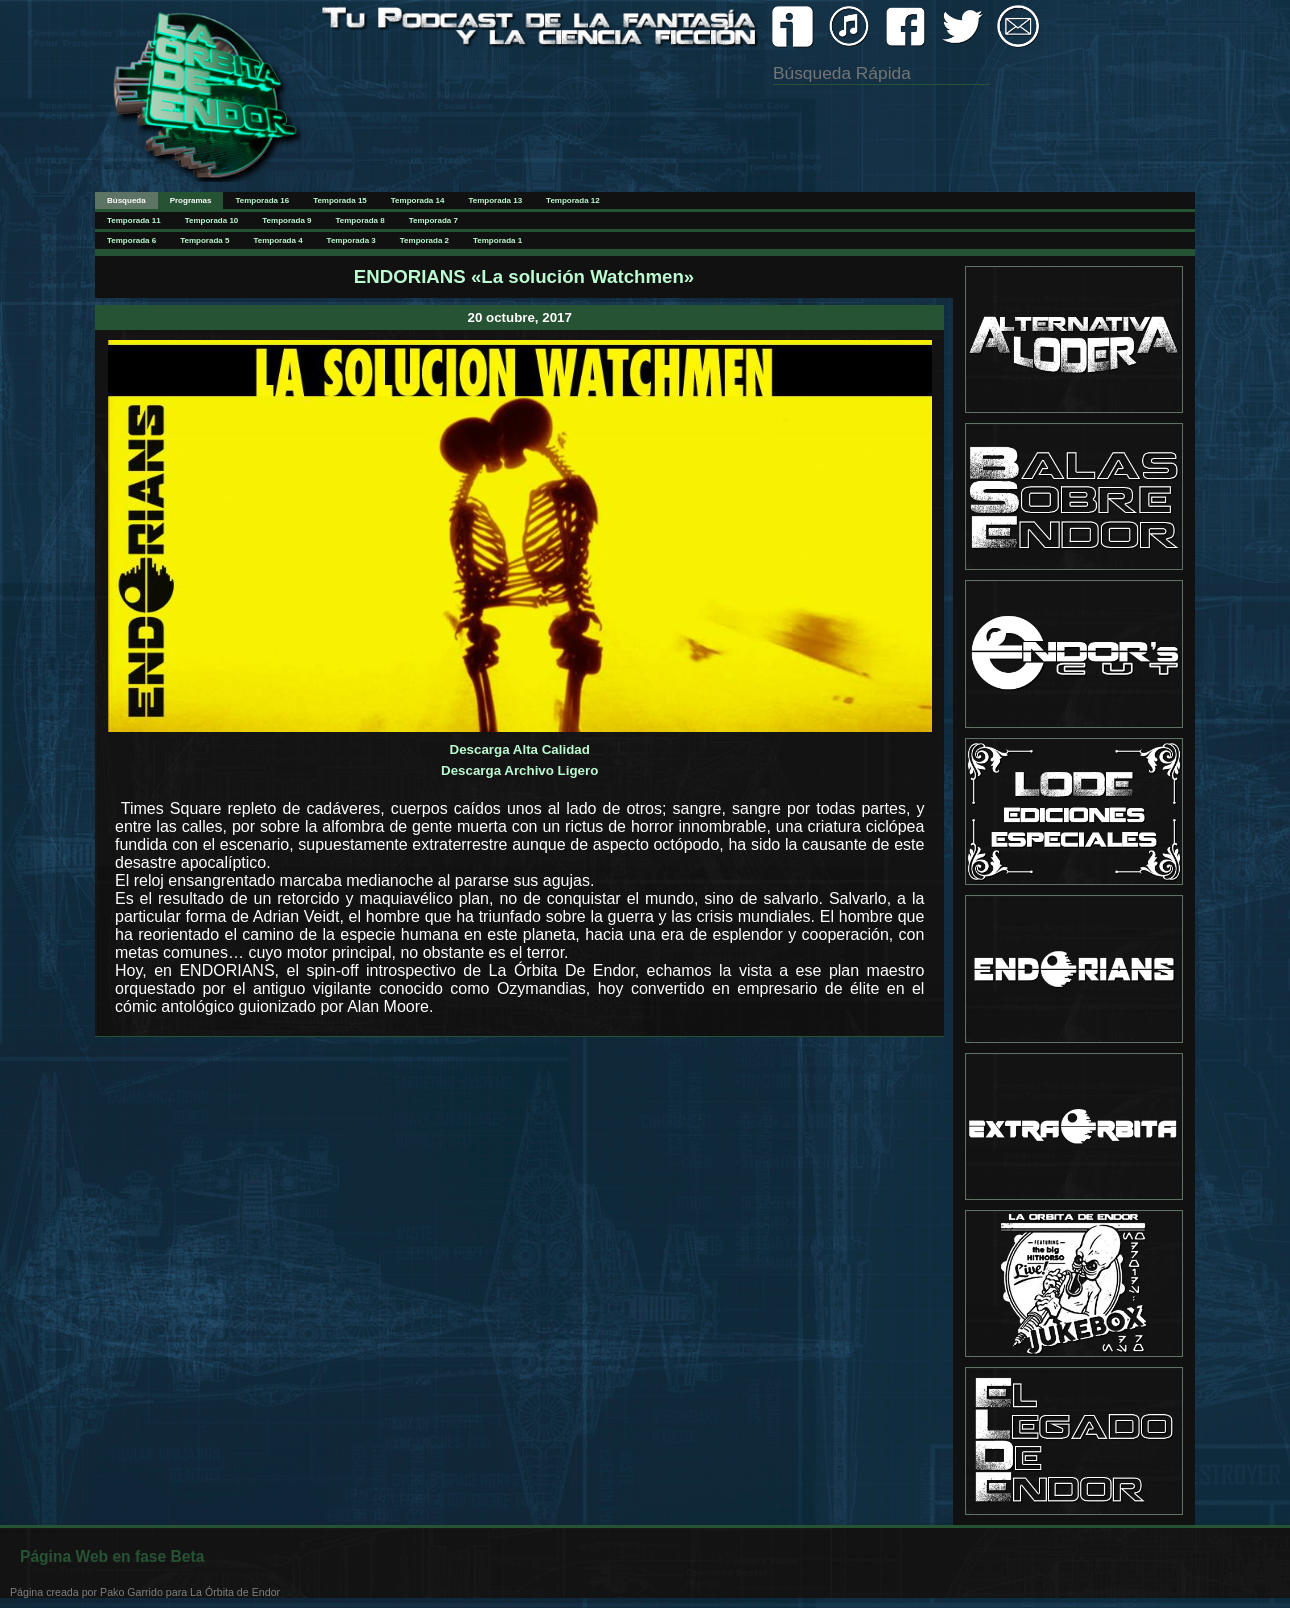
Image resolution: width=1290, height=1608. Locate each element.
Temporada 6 (131, 240)
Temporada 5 (204, 240)
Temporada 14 (418, 200)
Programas (191, 200)
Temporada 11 (134, 220)
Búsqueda (126, 200)
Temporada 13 (495, 200)
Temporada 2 (424, 240)
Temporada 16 (262, 200)
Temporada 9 (286, 220)
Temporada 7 (433, 220)
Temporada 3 (351, 240)
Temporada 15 (340, 200)
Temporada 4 (277, 240)
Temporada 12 (573, 200)
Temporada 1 (497, 240)
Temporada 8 (360, 220)
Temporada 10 (212, 220)
